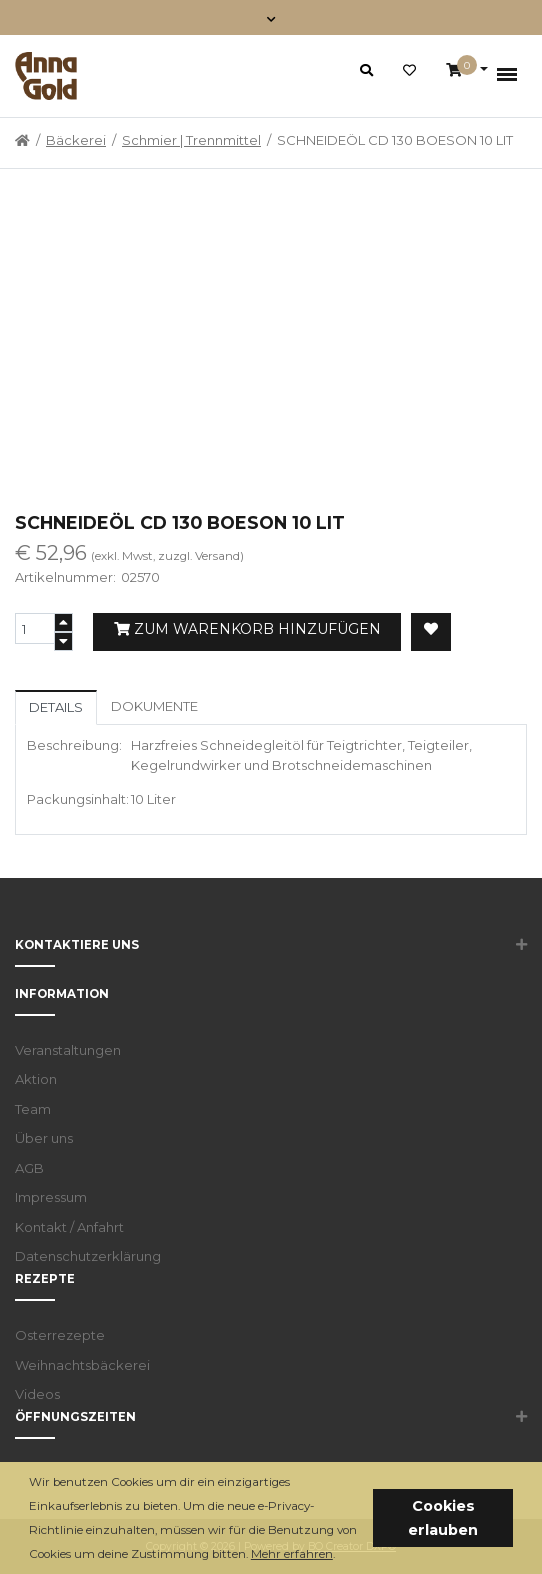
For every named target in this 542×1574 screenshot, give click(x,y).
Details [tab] (56, 707)
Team (33, 1109)
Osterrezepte (60, 1335)
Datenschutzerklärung (88, 1256)
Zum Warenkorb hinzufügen (247, 629)
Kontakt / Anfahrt (69, 1227)
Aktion (36, 1079)
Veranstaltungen (68, 1050)
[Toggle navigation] (271, 17)
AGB (29, 1168)
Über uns (44, 1138)
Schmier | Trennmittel (191, 140)
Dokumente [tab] (154, 706)
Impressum (51, 1197)
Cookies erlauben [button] (443, 1518)
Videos (37, 1394)
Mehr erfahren (292, 1554)
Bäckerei (76, 140)
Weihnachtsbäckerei (82, 1365)
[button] (340, 1555)
